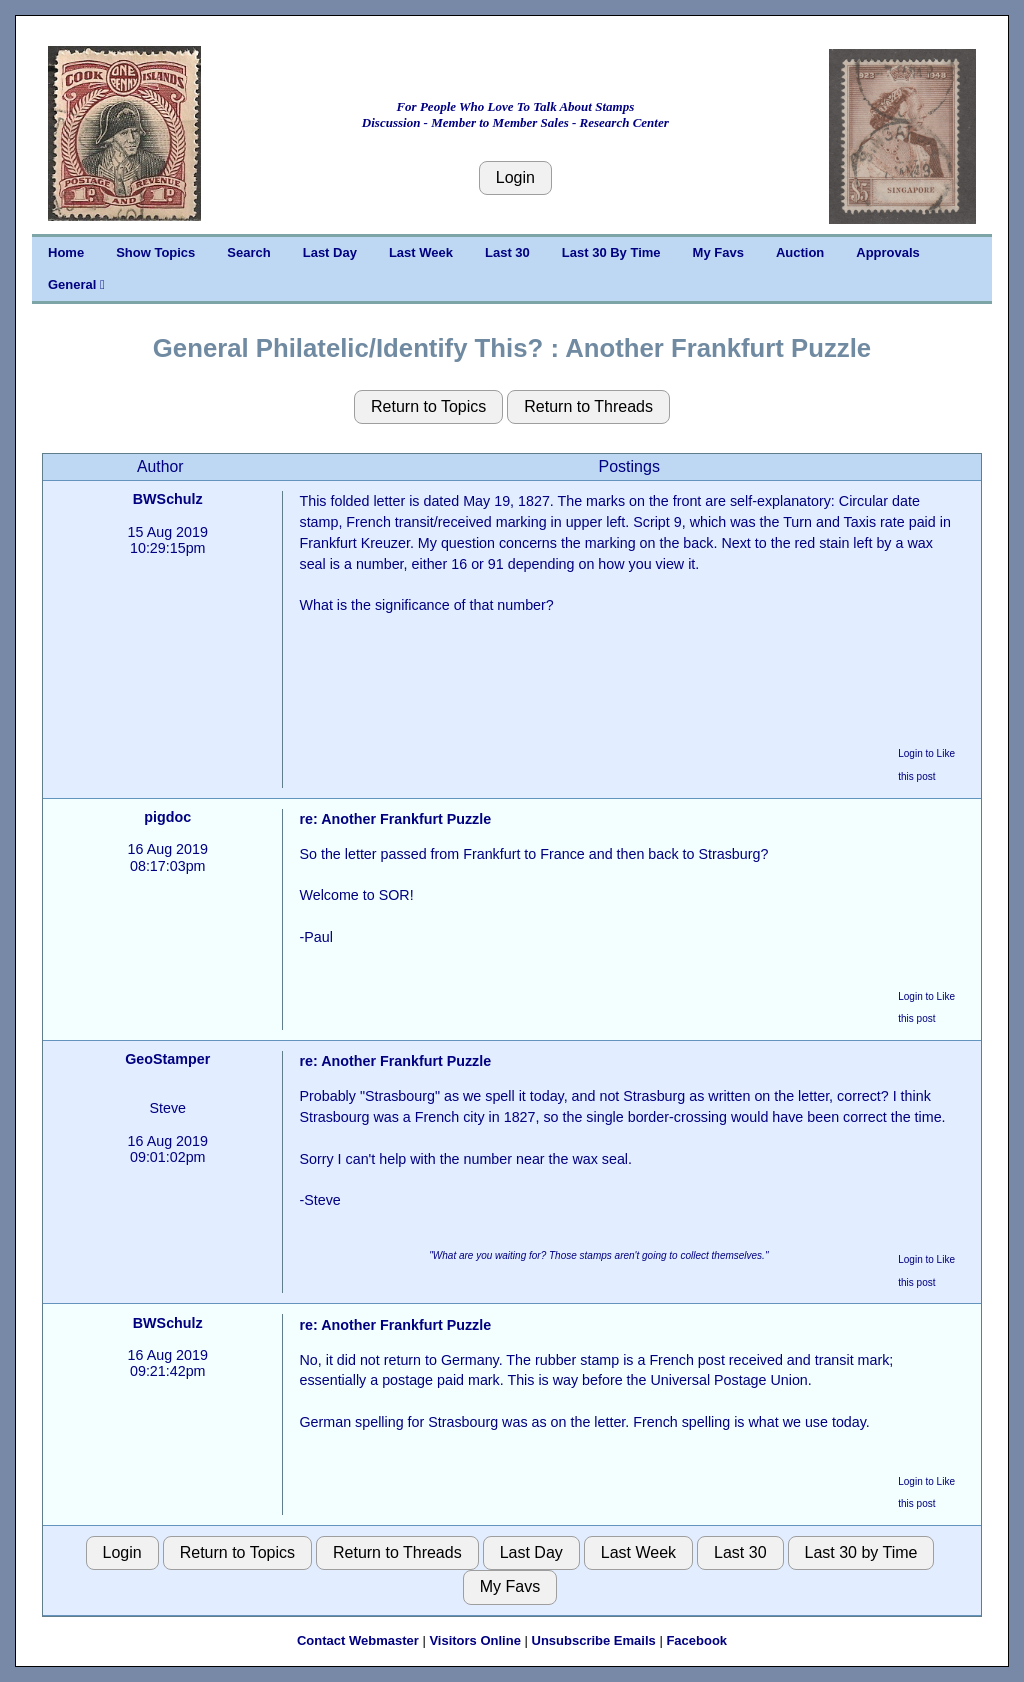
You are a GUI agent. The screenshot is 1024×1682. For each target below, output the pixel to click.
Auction (800, 252)
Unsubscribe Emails (594, 1640)
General (76, 284)
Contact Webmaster (358, 1640)
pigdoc (167, 817)
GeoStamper (167, 1059)
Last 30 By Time (611, 252)
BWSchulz (168, 499)
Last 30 (507, 252)
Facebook (696, 1640)
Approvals (888, 252)
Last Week (421, 252)
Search (248, 252)
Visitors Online (475, 1640)
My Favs (718, 252)
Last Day (330, 252)
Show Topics (155, 252)
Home (66, 252)
